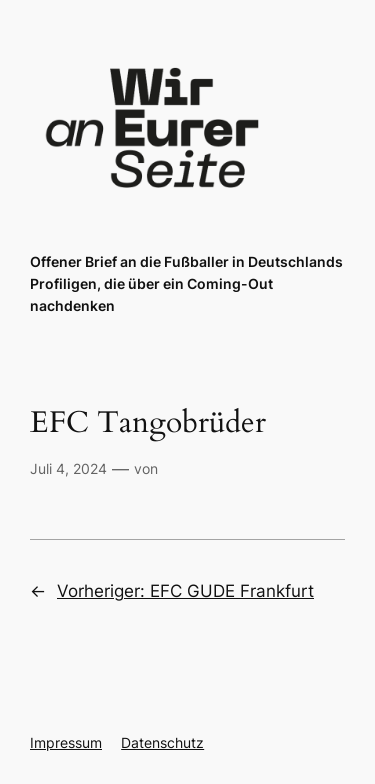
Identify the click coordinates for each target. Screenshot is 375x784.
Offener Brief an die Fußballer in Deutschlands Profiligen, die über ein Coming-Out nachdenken (186, 283)
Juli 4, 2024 (68, 468)
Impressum (66, 742)
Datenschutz (162, 742)
